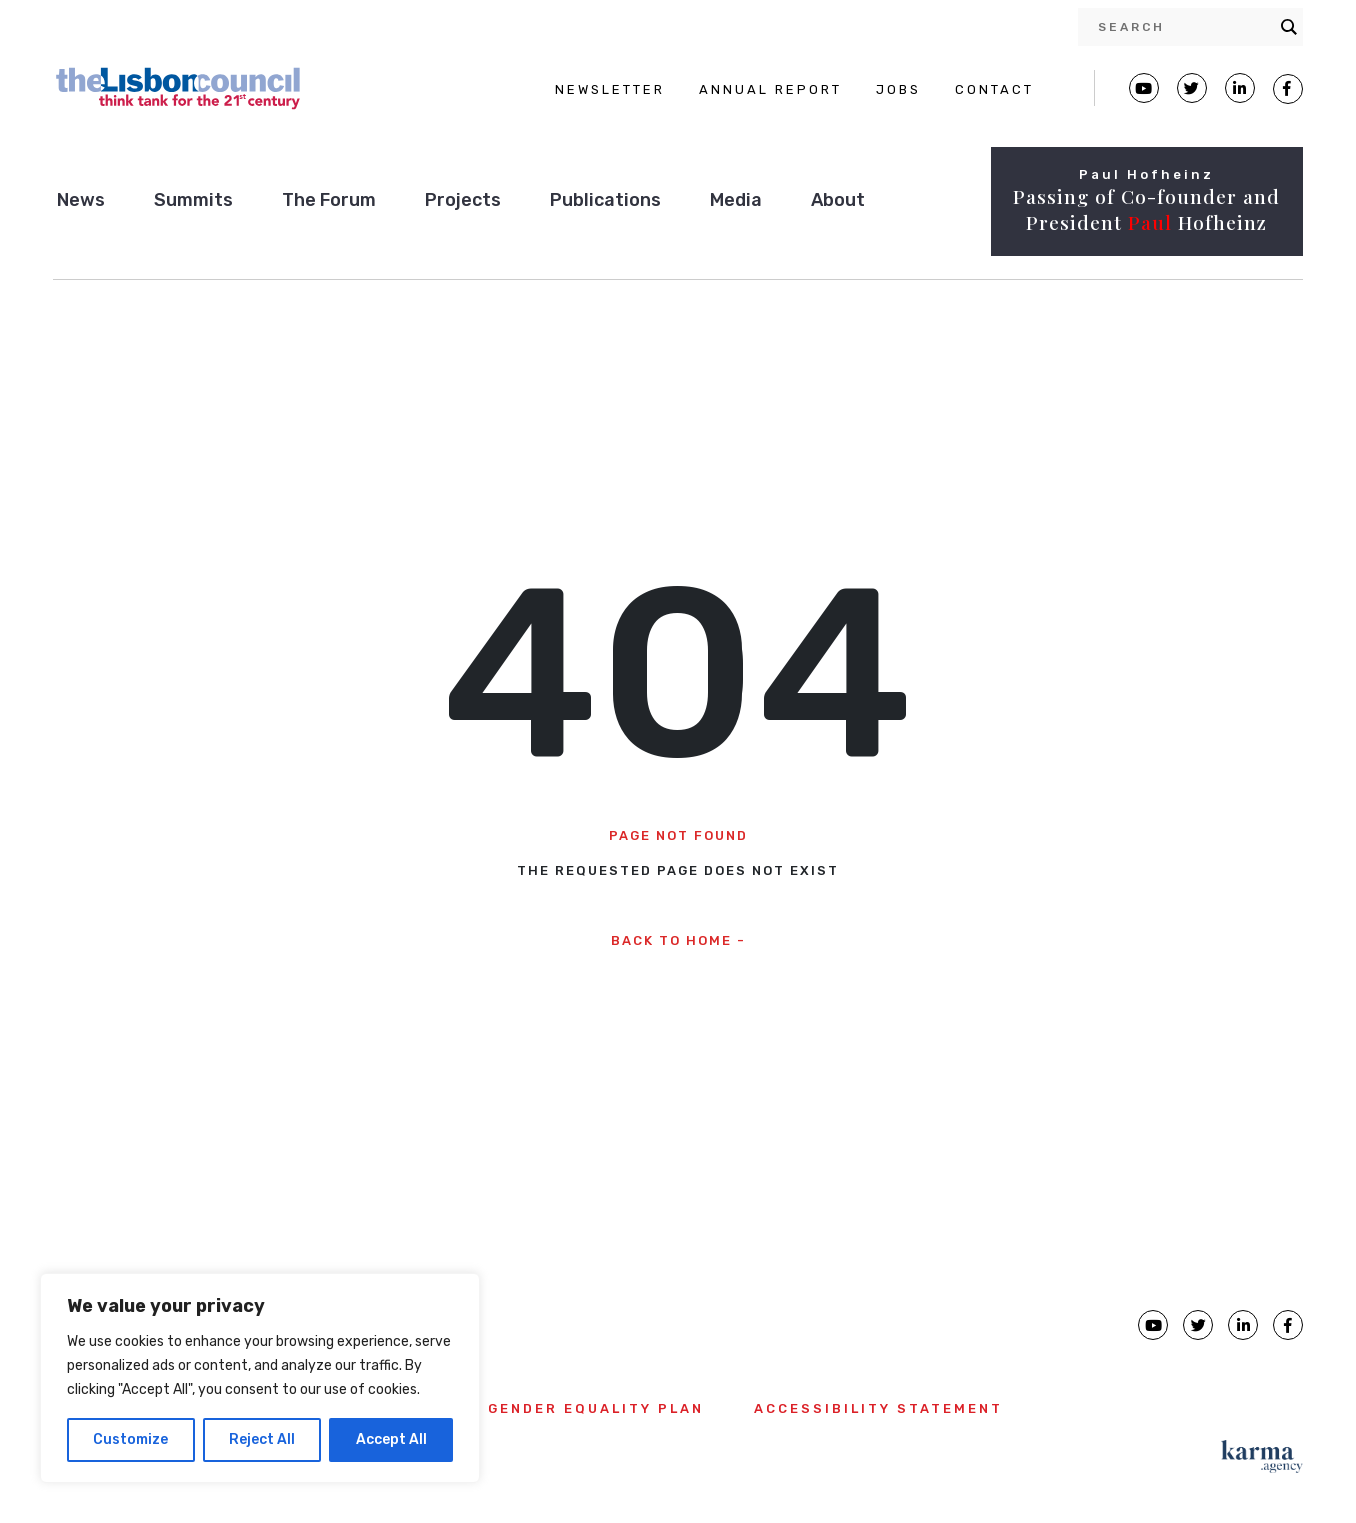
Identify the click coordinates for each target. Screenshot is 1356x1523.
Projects (463, 200)
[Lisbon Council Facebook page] (1288, 89)
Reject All (262, 1439)
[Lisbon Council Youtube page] (1144, 88)
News (81, 200)
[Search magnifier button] (1289, 27)
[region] (260, 1378)
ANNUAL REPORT (770, 89)
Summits (193, 200)
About (838, 200)
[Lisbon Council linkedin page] (1243, 1325)
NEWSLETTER (610, 89)
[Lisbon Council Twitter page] (1192, 88)
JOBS (898, 89)
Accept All (391, 1439)
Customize (130, 1439)
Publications (605, 200)
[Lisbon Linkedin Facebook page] (1240, 88)
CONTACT (994, 89)
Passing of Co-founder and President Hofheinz (1146, 209)
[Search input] (1184, 27)
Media (736, 200)
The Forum (329, 200)
